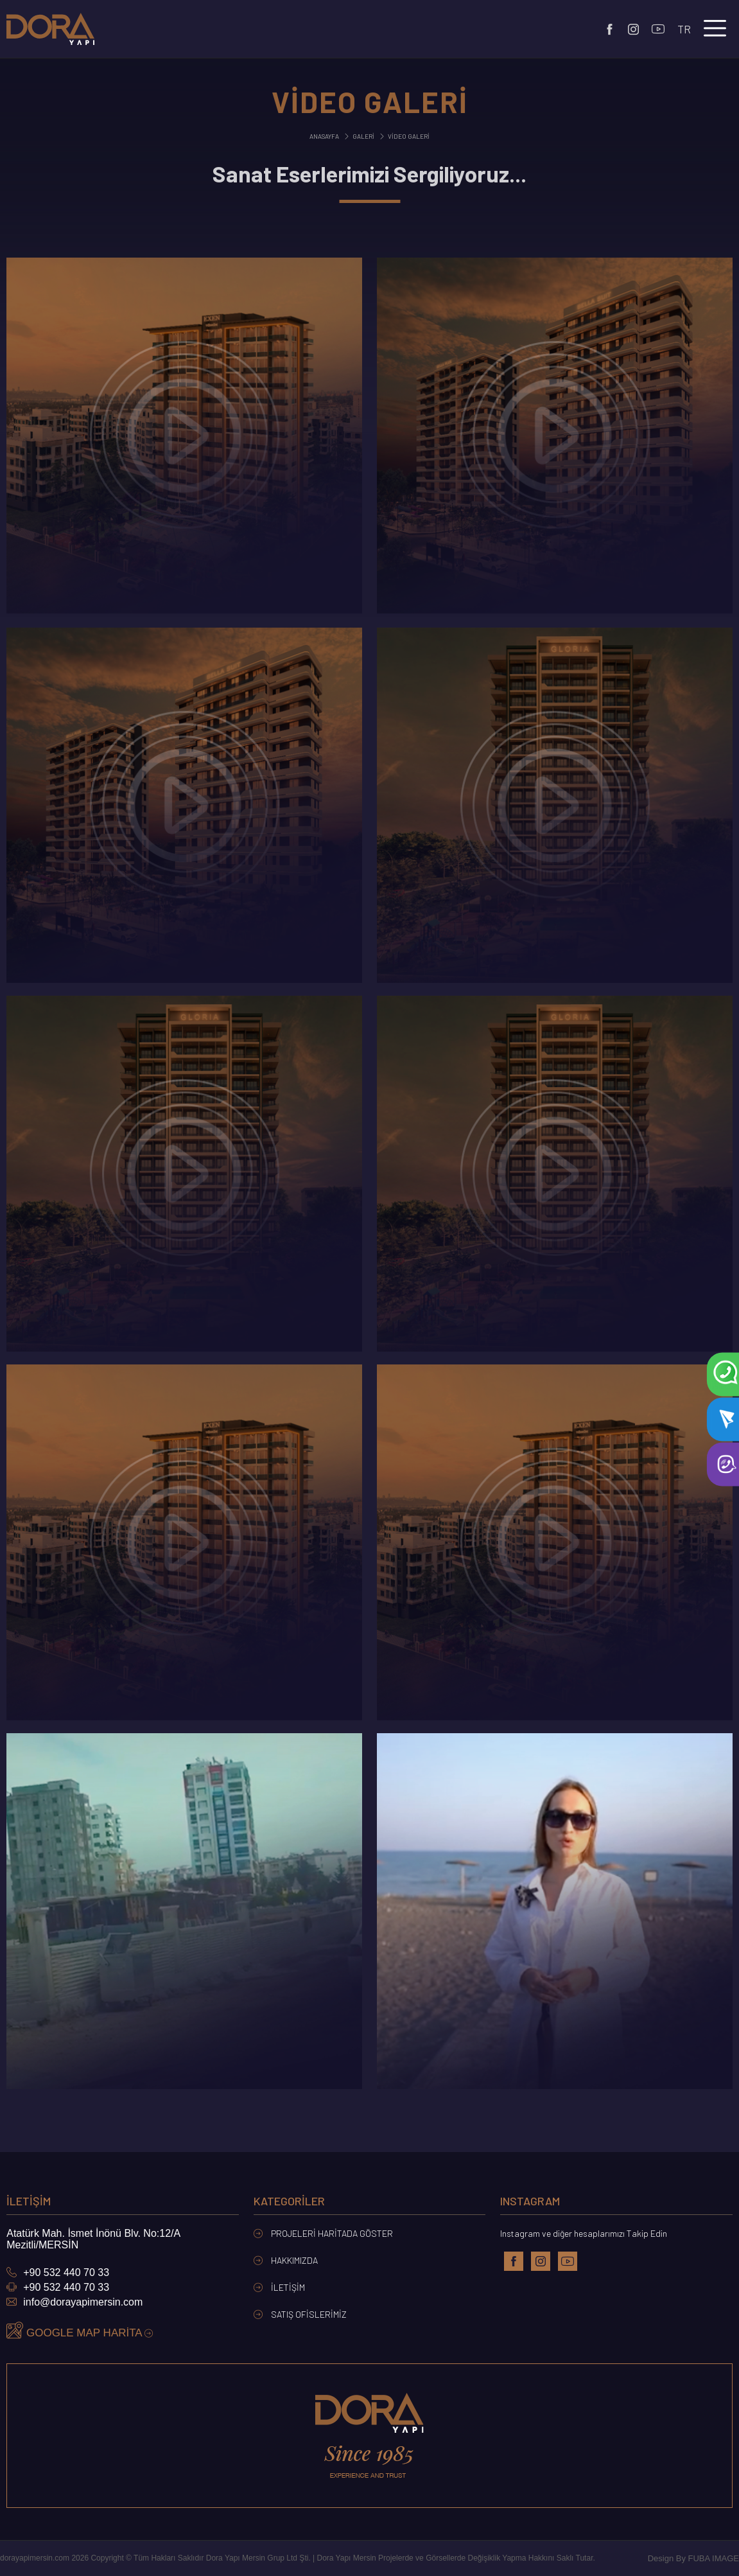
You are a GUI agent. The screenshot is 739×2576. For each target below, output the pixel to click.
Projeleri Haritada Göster (323, 2233)
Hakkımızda (286, 2260)
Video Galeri (404, 136)
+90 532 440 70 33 (57, 2272)
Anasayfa (324, 136)
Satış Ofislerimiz (300, 2314)
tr (684, 28)
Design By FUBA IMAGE (693, 2558)
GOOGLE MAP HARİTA (79, 2330)
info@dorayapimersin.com (74, 2302)
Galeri (358, 136)
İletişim (279, 2287)
